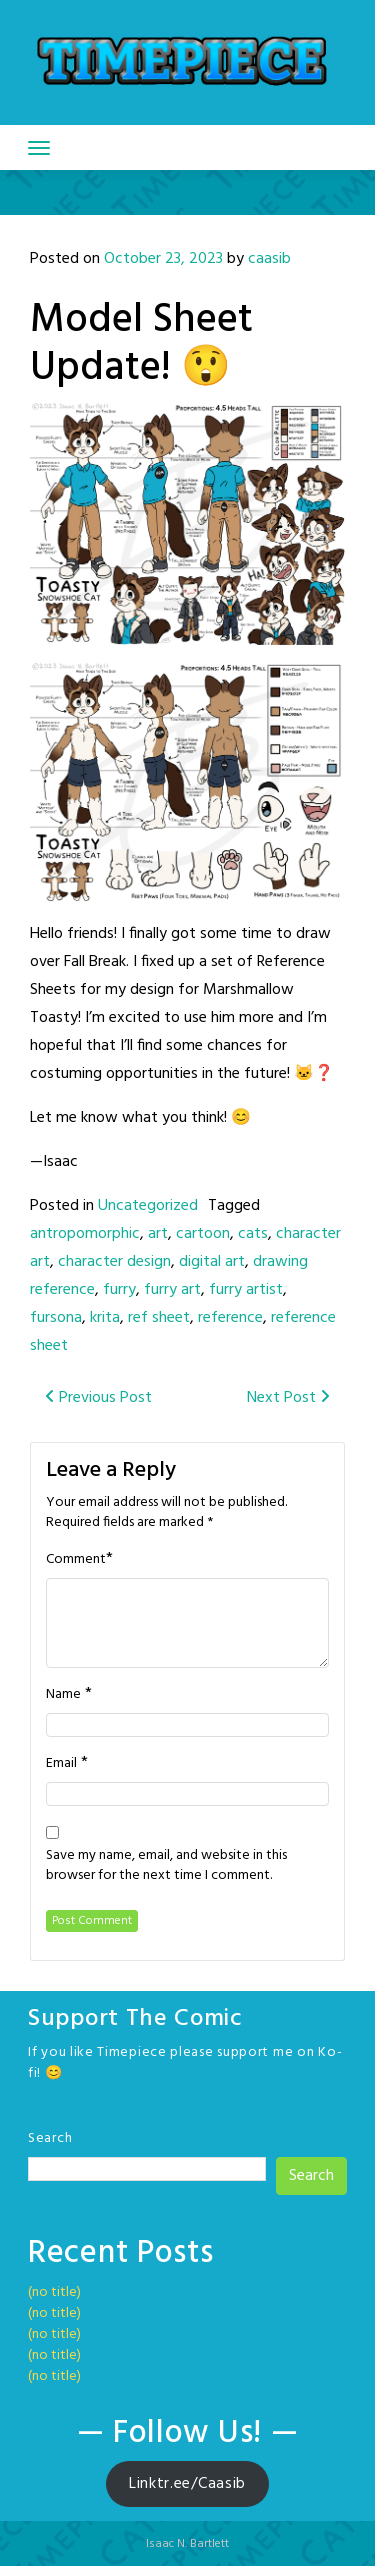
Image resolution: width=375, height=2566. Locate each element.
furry (119, 1290)
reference (230, 1318)
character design (114, 1262)
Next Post (288, 1398)
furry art (172, 1290)
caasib (269, 259)
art (158, 1234)
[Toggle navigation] (39, 148)
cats (253, 1234)
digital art (212, 1262)
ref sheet (159, 1318)
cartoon (203, 1234)
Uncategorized (148, 1206)
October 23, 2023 (163, 259)
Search (50, 2138)
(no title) (54, 2292)
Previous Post (98, 1398)
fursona (56, 1318)
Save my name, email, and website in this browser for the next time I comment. (166, 1866)
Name (63, 1695)
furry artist (246, 1290)
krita (105, 1318)
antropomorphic (85, 1234)
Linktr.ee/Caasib (187, 2484)
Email (61, 1764)
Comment (76, 1560)
